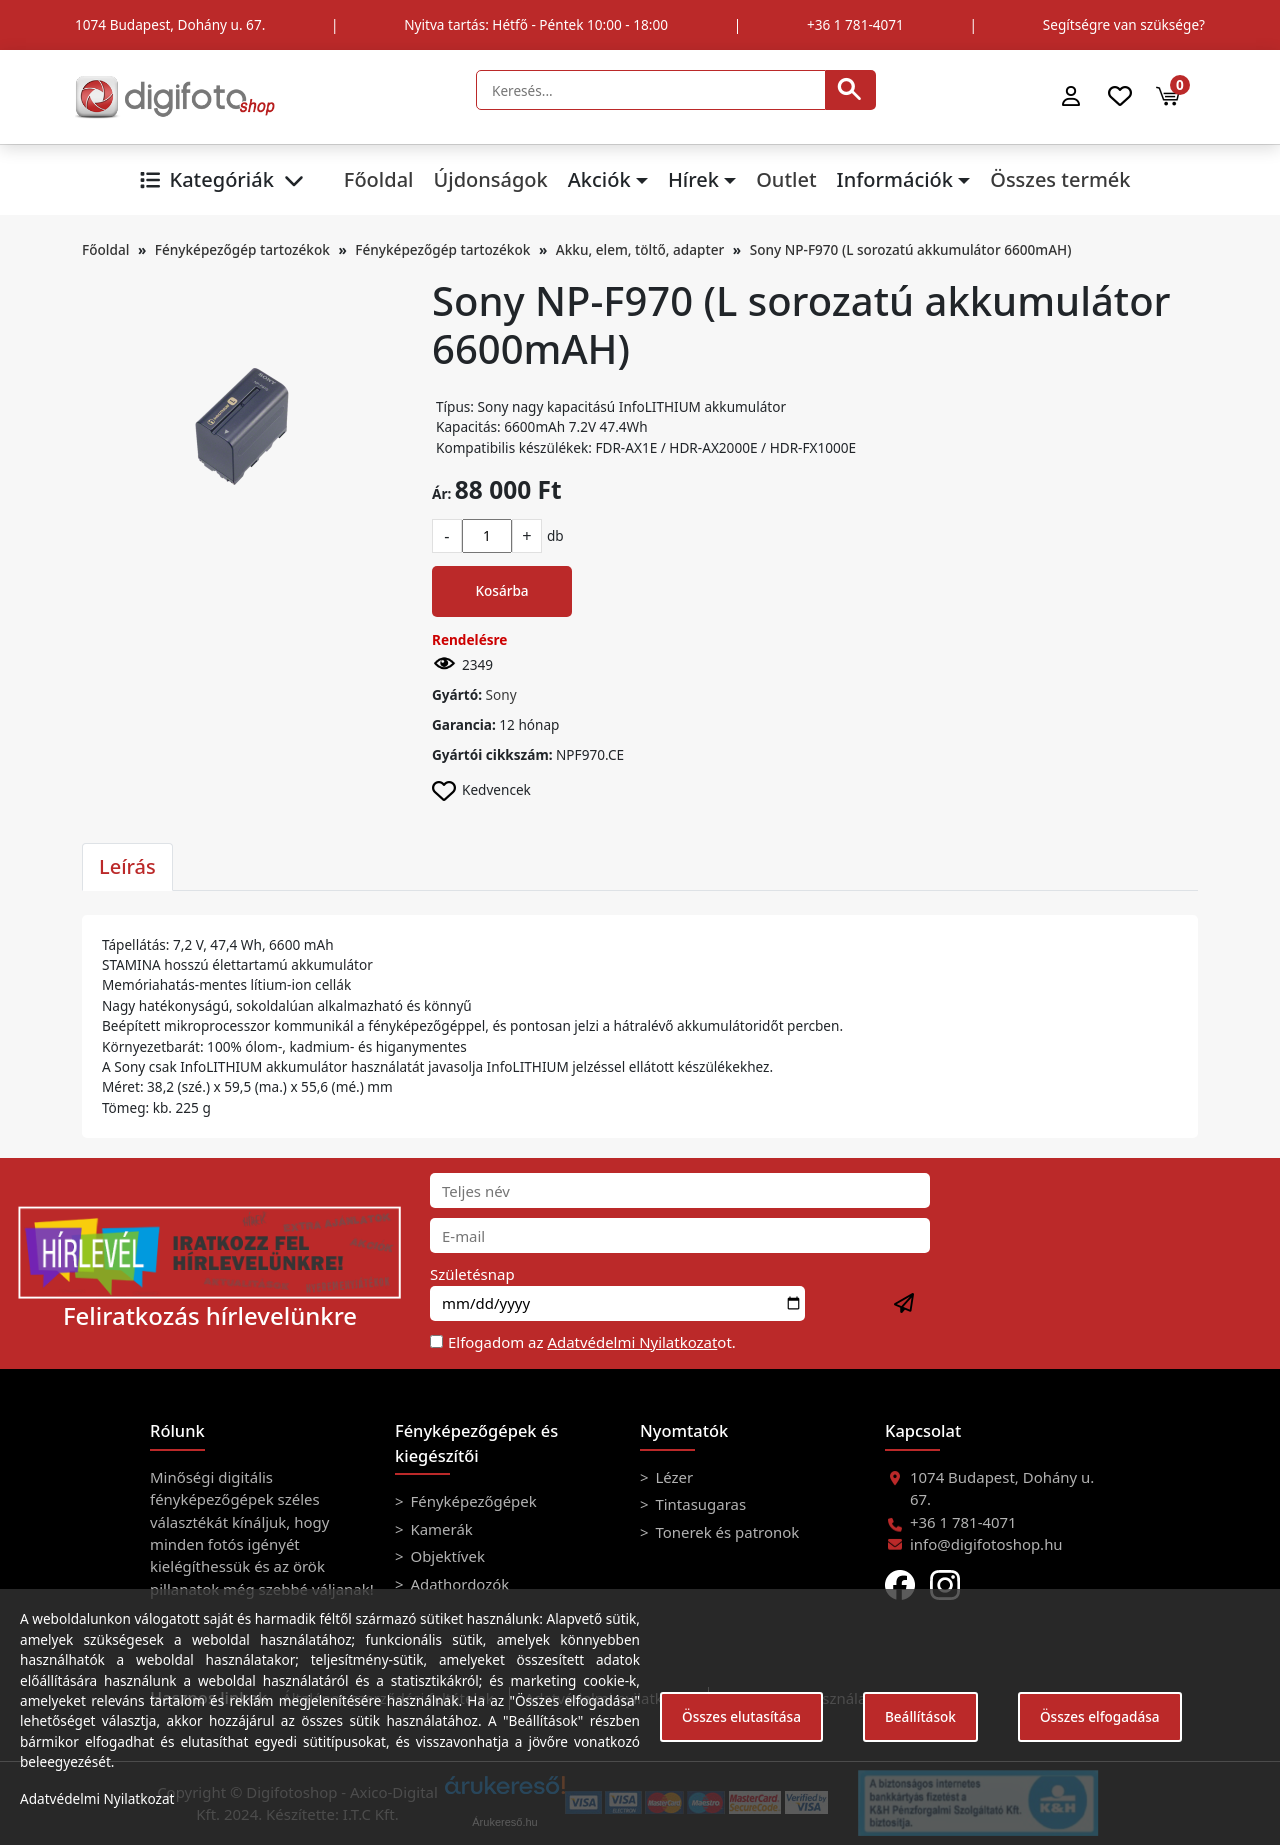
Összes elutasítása (741, 1716)
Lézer (673, 1477)
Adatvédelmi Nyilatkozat (632, 1342)
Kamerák (440, 1529)
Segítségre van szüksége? (1124, 24)
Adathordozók (458, 1584)
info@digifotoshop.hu (986, 1544)
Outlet (786, 179)
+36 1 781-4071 (855, 24)
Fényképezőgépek (472, 1501)
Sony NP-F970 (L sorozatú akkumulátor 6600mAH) (911, 249)
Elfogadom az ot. (592, 1342)
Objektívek (446, 1556)
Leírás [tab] (127, 866)
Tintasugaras (699, 1504)
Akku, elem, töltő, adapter (640, 249)
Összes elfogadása (1100, 1716)
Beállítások (920, 1716)
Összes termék (1060, 179)
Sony (501, 694)
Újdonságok (490, 179)
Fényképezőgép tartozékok (242, 249)
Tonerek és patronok (726, 1532)
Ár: (441, 493)
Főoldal (379, 179)
